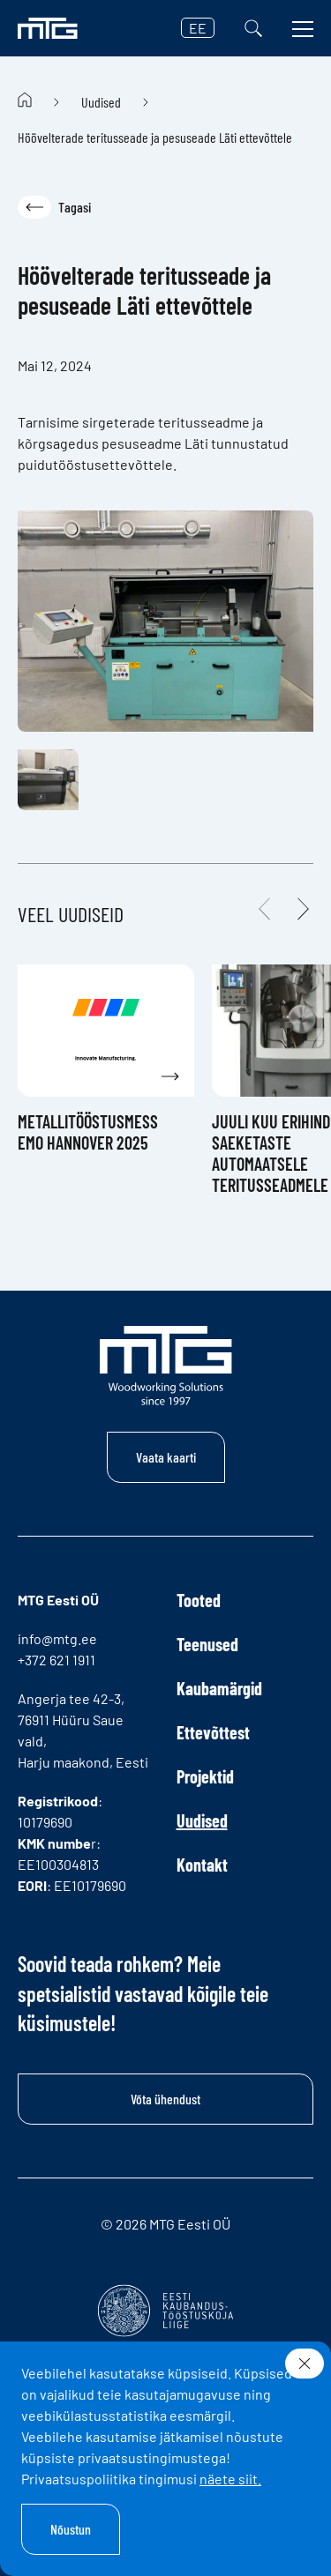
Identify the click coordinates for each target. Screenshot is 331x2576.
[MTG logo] (48, 28)
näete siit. (230, 2478)
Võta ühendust (165, 2098)
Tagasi (54, 207)
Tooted (199, 1600)
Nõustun (70, 2528)
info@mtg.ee (57, 1638)
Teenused (207, 1644)
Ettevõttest (213, 1732)
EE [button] (198, 27)
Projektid (205, 1776)
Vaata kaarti (166, 1456)
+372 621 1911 (56, 1659)
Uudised (101, 101)
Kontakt (202, 1864)
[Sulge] (304, 2364)
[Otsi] (253, 28)
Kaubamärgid (219, 1688)
